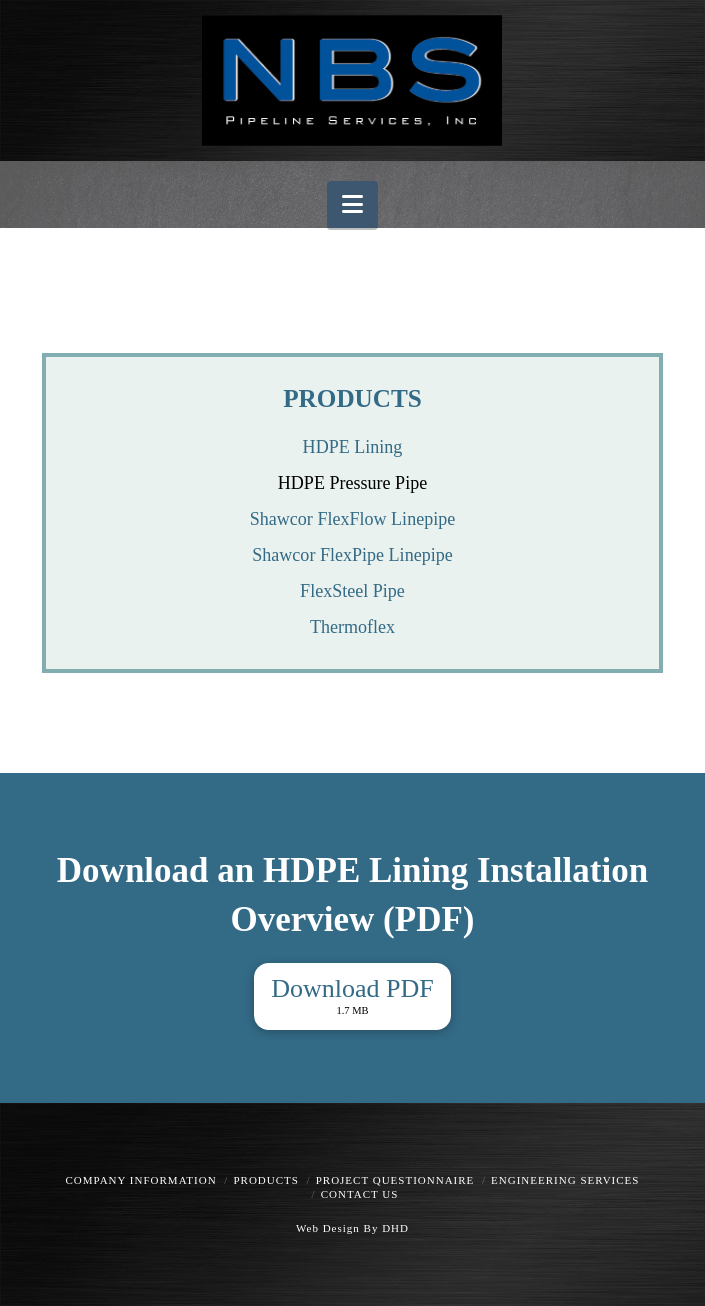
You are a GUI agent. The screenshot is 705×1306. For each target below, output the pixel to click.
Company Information (141, 1180)
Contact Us (360, 1194)
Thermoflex (352, 627)
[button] (352, 204)
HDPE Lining (353, 447)
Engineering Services (565, 1180)
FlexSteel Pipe (352, 591)
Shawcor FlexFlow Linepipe (353, 519)
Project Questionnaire (395, 1180)
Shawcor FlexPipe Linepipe (352, 555)
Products (265, 1180)
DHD (393, 1228)
